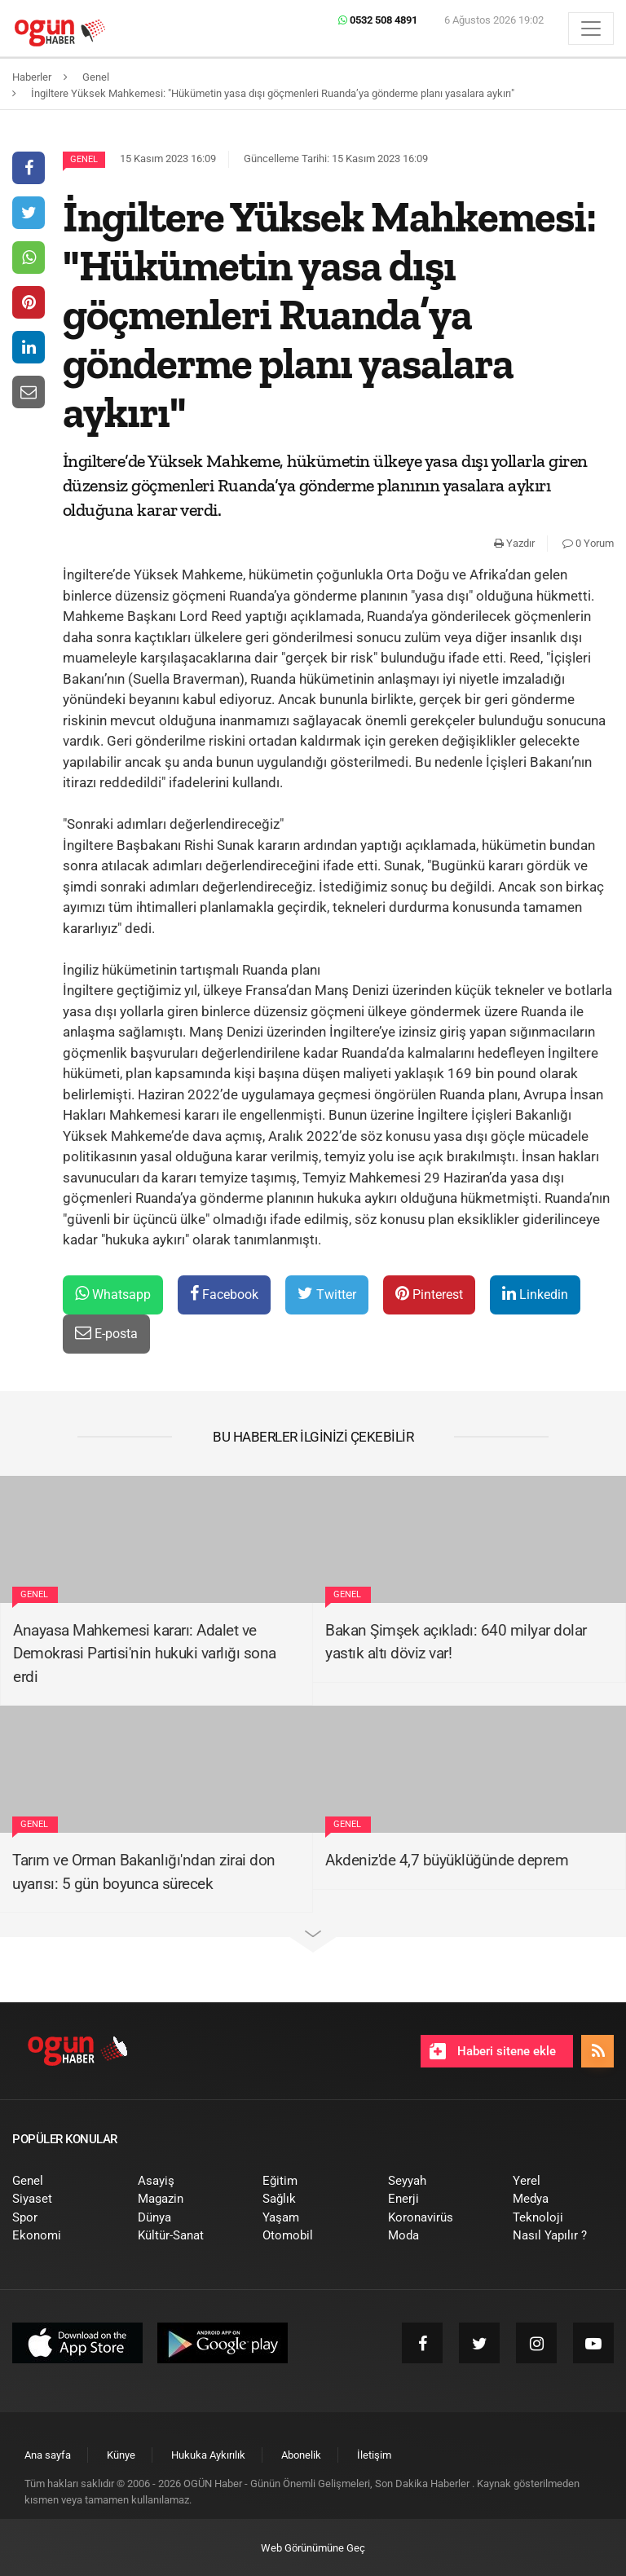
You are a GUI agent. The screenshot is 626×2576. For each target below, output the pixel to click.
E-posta (106, 1332)
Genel (84, 159)
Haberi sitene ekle (493, 2051)
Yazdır (514, 543)
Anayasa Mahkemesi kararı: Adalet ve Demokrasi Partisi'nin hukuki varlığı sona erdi (144, 1653)
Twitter (327, 1293)
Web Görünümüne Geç (313, 2548)
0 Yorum (588, 543)
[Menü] (591, 28)
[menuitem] (62, 2181)
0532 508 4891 (377, 20)
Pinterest (429, 1293)
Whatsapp (113, 1293)
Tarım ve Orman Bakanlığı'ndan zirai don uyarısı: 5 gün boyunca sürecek (144, 1872)
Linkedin (535, 1293)
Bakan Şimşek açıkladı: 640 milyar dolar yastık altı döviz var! (456, 1642)
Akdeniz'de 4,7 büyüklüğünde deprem (446, 1860)
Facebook (224, 1293)
